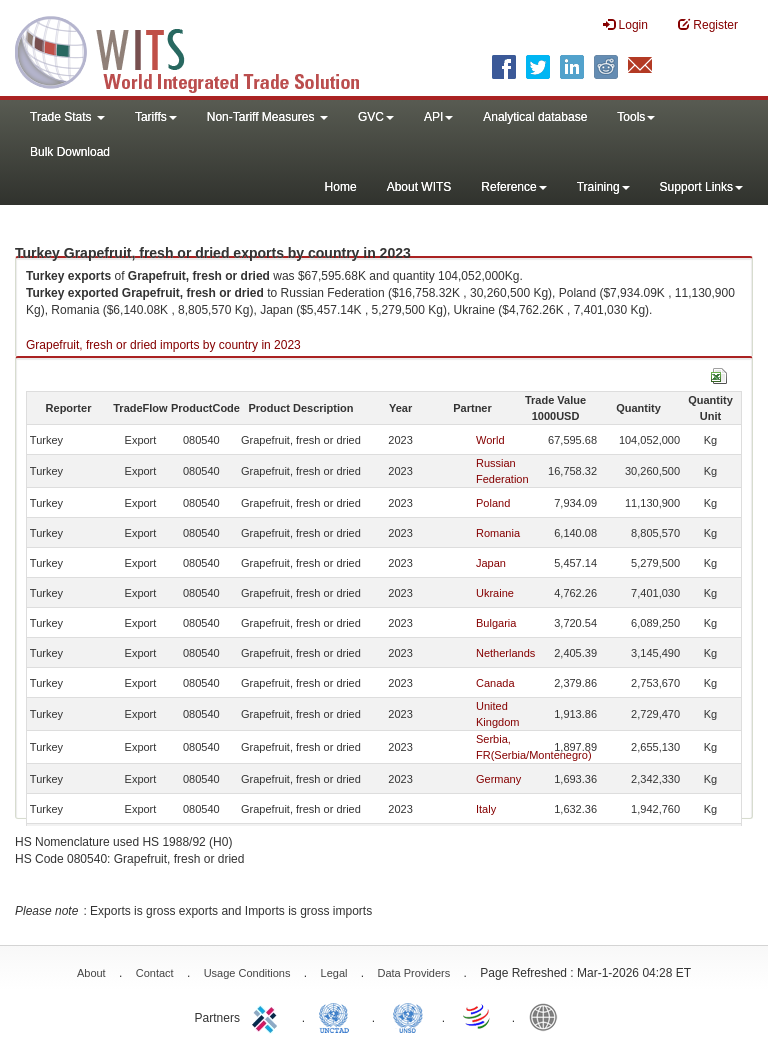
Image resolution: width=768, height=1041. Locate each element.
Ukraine (495, 593)
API (438, 117)
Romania (498, 533)
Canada (495, 683)
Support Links (701, 187)
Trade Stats (67, 117)
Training (603, 187)
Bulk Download (70, 152)
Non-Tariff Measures (267, 117)
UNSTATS (408, 1016)
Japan (491, 563)
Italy (486, 809)
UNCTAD (338, 1016)
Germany (498, 779)
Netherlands (505, 653)
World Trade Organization (478, 1016)
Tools (636, 117)
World (490, 440)
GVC (376, 117)
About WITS (419, 187)
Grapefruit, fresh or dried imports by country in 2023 (163, 345)
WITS (200, 50)
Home (341, 187)
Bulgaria (496, 623)
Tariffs (156, 117)
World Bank (548, 1016)
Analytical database (535, 117)
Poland (493, 503)
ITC (268, 1016)
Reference (513, 187)
